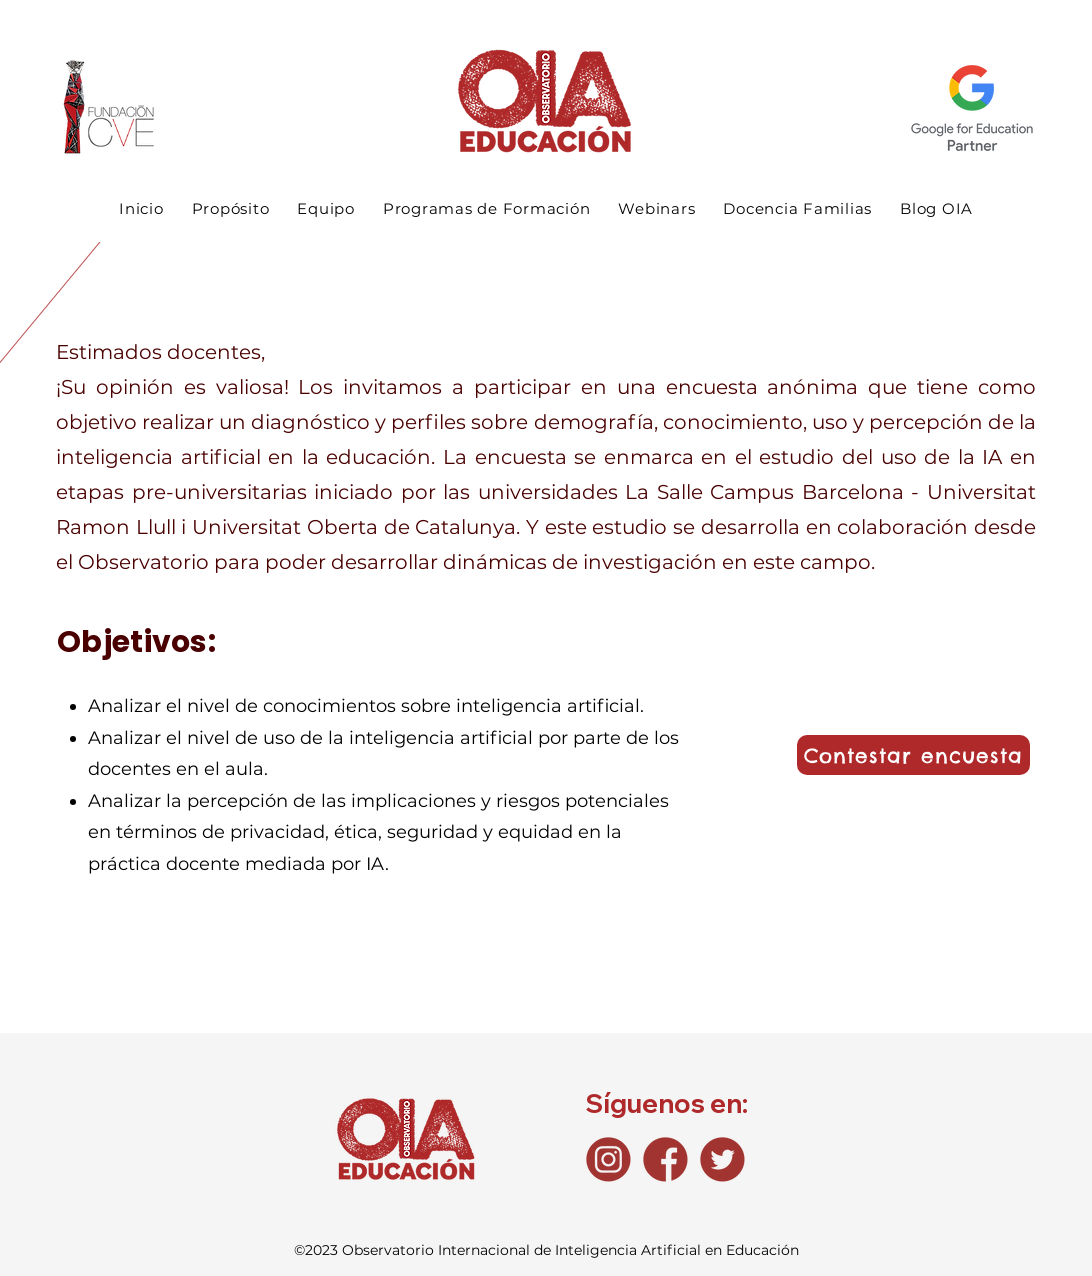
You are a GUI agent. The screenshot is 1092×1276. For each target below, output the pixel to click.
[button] (487, 208)
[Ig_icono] (608, 1159)
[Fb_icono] (665, 1159)
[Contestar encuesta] (913, 755)
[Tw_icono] (722, 1159)
